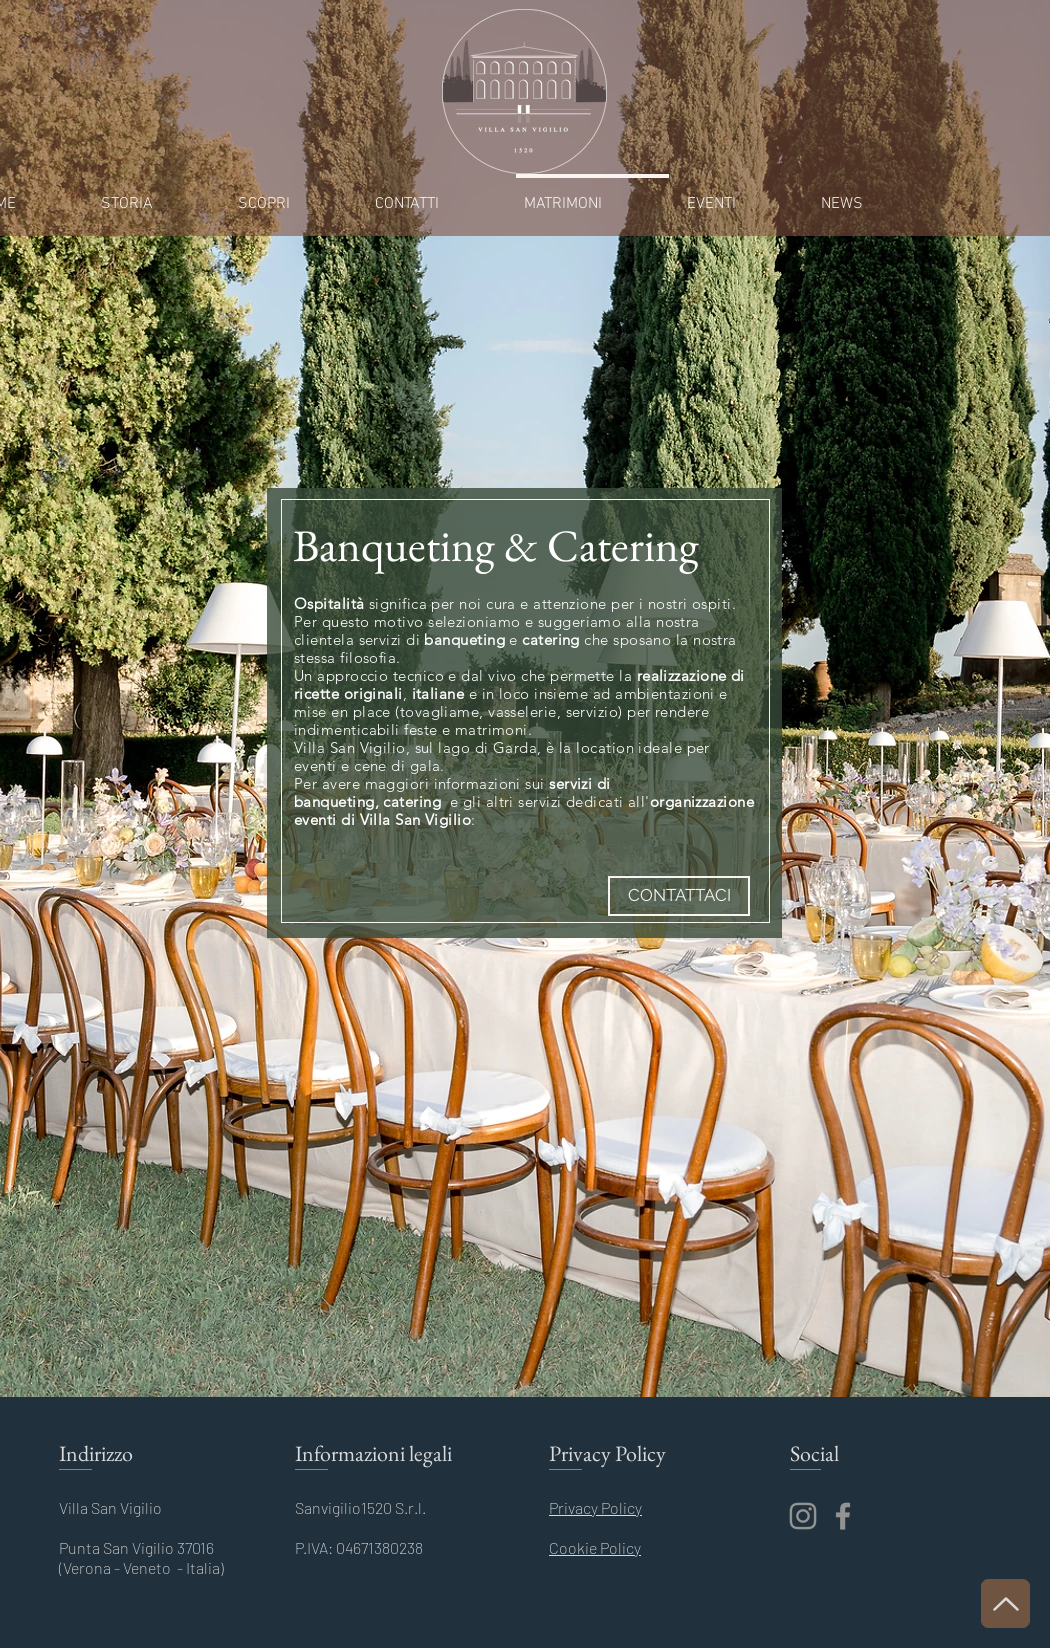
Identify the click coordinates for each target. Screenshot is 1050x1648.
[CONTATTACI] (679, 896)
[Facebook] (843, 1516)
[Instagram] (803, 1516)
